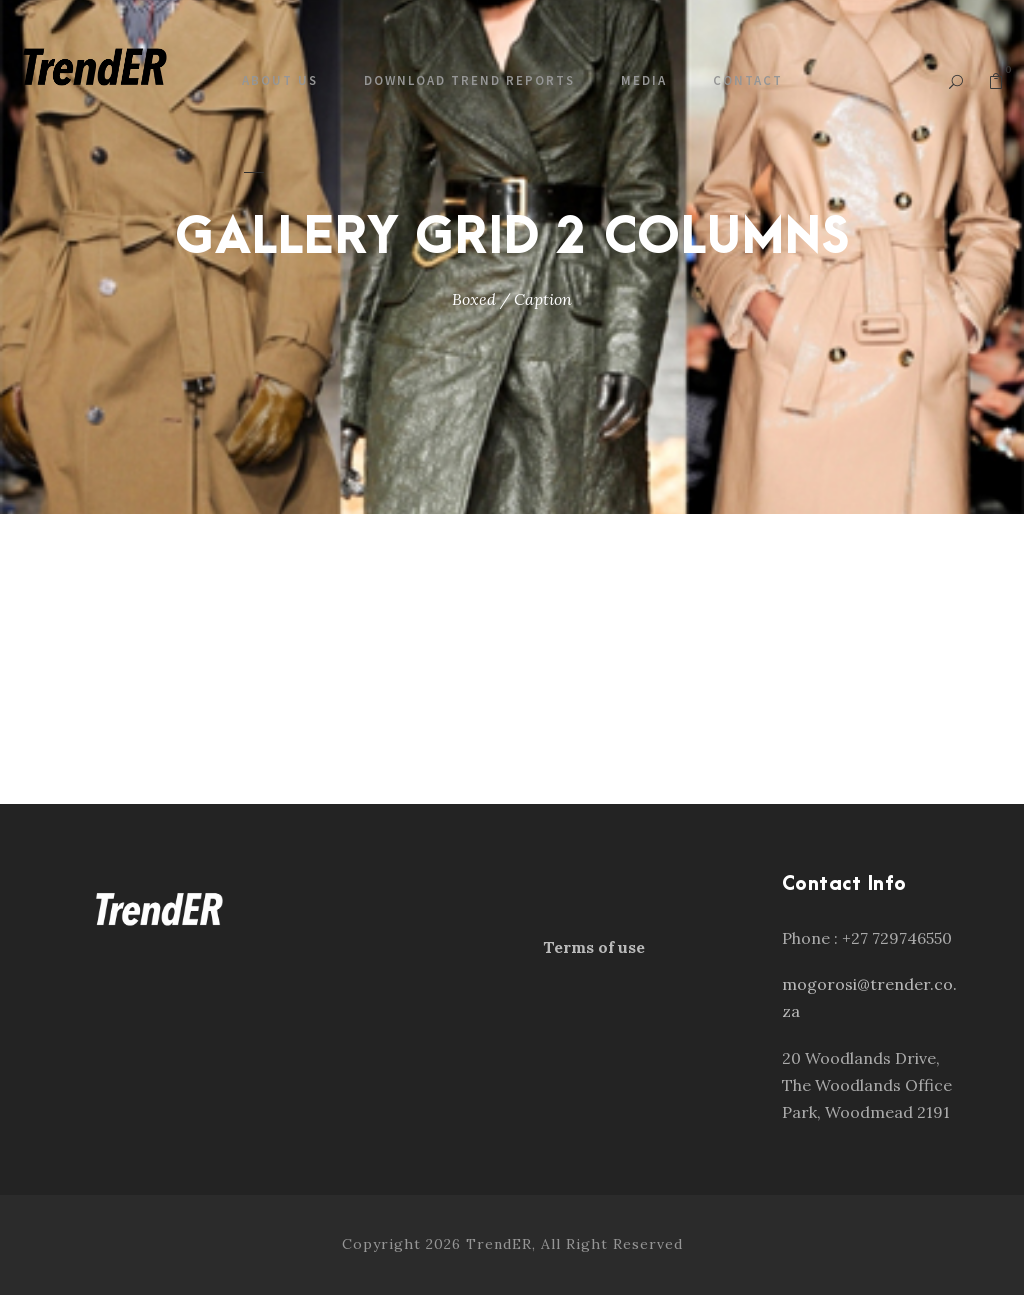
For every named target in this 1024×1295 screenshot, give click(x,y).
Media (644, 80)
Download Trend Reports (469, 80)
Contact (748, 80)
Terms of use (594, 947)
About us (280, 80)
